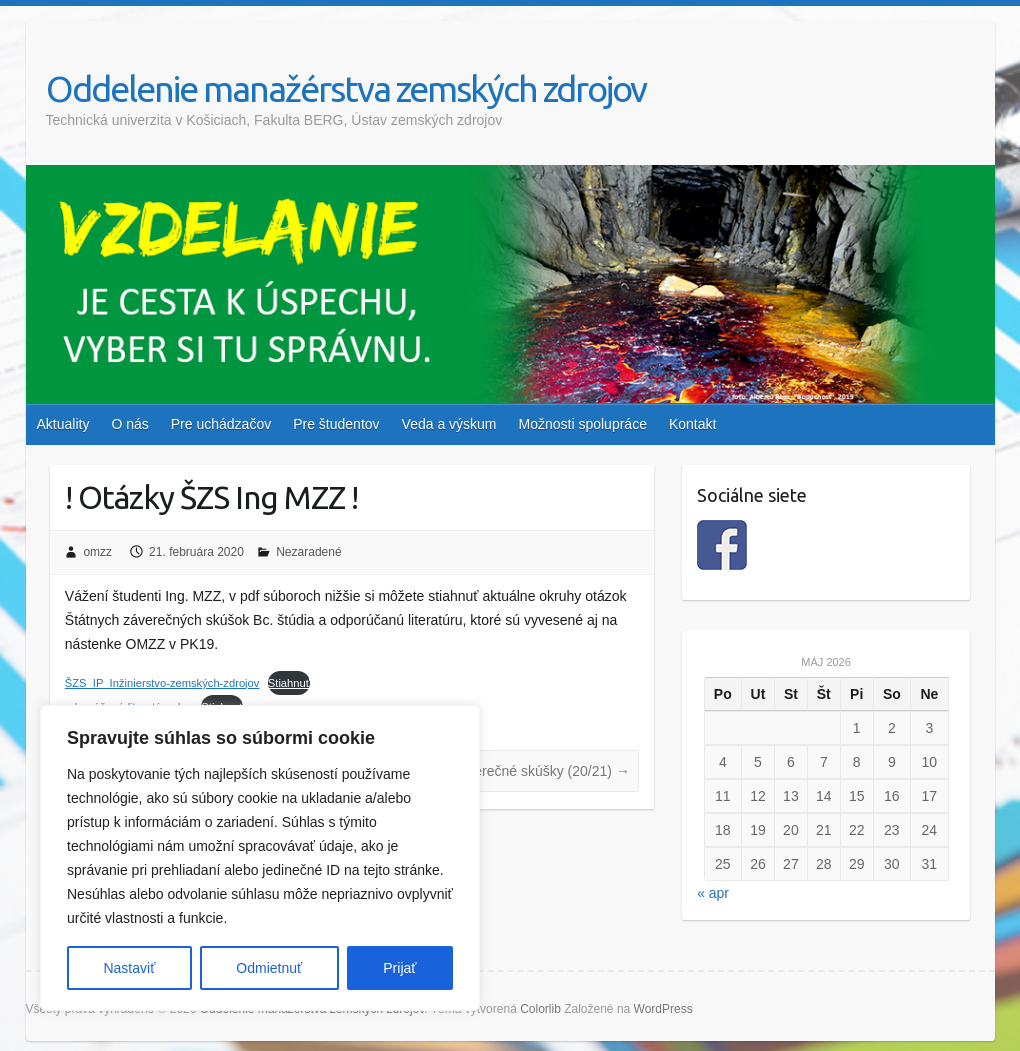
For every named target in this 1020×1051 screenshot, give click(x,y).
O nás (129, 424)
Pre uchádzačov (221, 424)
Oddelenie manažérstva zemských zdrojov (346, 88)
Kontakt (692, 424)
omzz (97, 552)
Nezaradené (308, 552)
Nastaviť (129, 968)
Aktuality (63, 424)
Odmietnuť (269, 968)
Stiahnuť (289, 683)
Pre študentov (336, 424)
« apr (713, 893)
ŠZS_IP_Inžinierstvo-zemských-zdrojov (162, 683)
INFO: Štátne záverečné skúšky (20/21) (498, 771)
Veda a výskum (449, 424)
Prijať (399, 968)
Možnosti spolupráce (583, 424)
